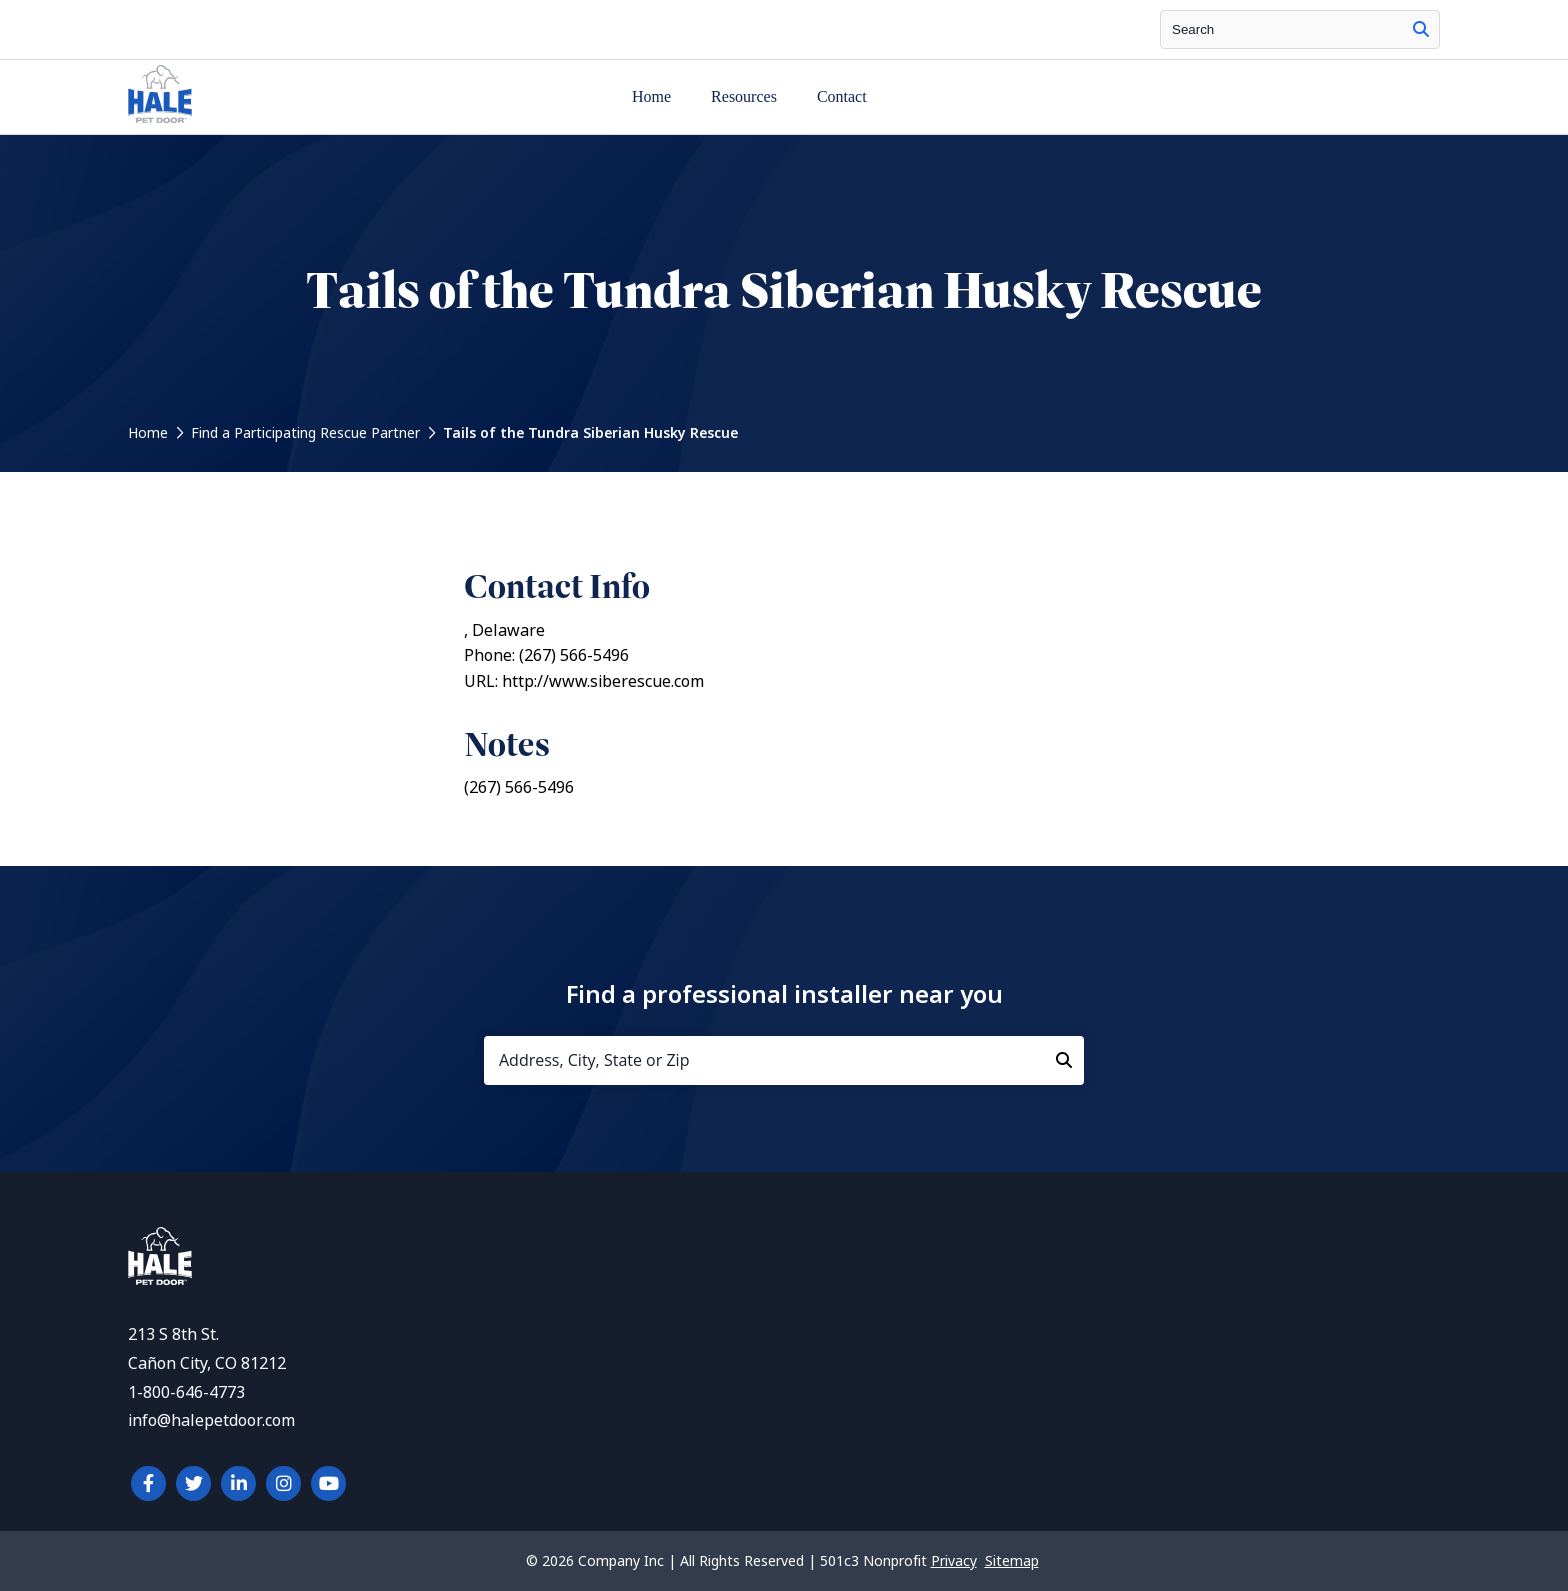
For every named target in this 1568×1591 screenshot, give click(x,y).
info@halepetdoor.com (211, 1420)
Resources (744, 96)
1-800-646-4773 (186, 1392)
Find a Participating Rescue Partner (305, 433)
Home (651, 96)
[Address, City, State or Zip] (784, 1060)
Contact (842, 96)
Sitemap (1012, 1561)
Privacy (954, 1561)
